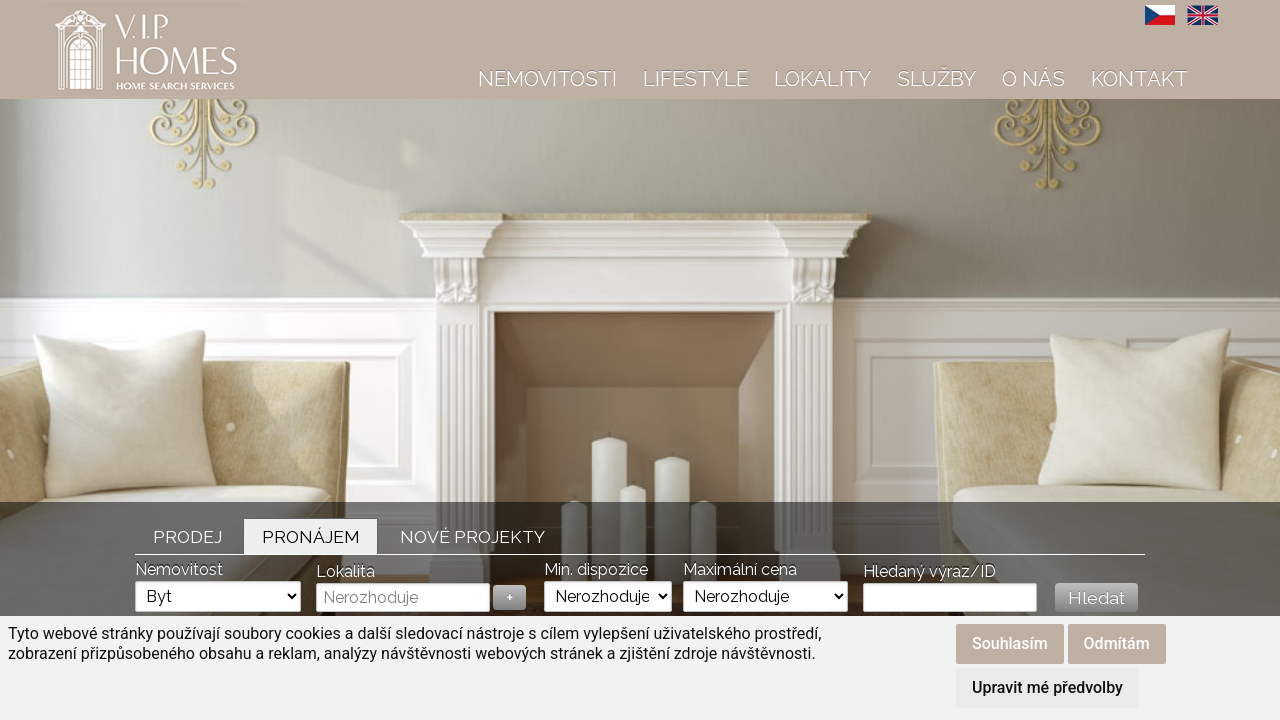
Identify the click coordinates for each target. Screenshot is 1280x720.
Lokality (822, 78)
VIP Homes (89, 11)
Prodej (187, 536)
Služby (936, 78)
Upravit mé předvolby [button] (1047, 687)
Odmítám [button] (1117, 643)
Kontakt (1139, 78)
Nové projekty (472, 536)
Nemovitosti (547, 78)
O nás (1033, 78)
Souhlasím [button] (1010, 643)
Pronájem (311, 536)
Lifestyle (695, 78)
